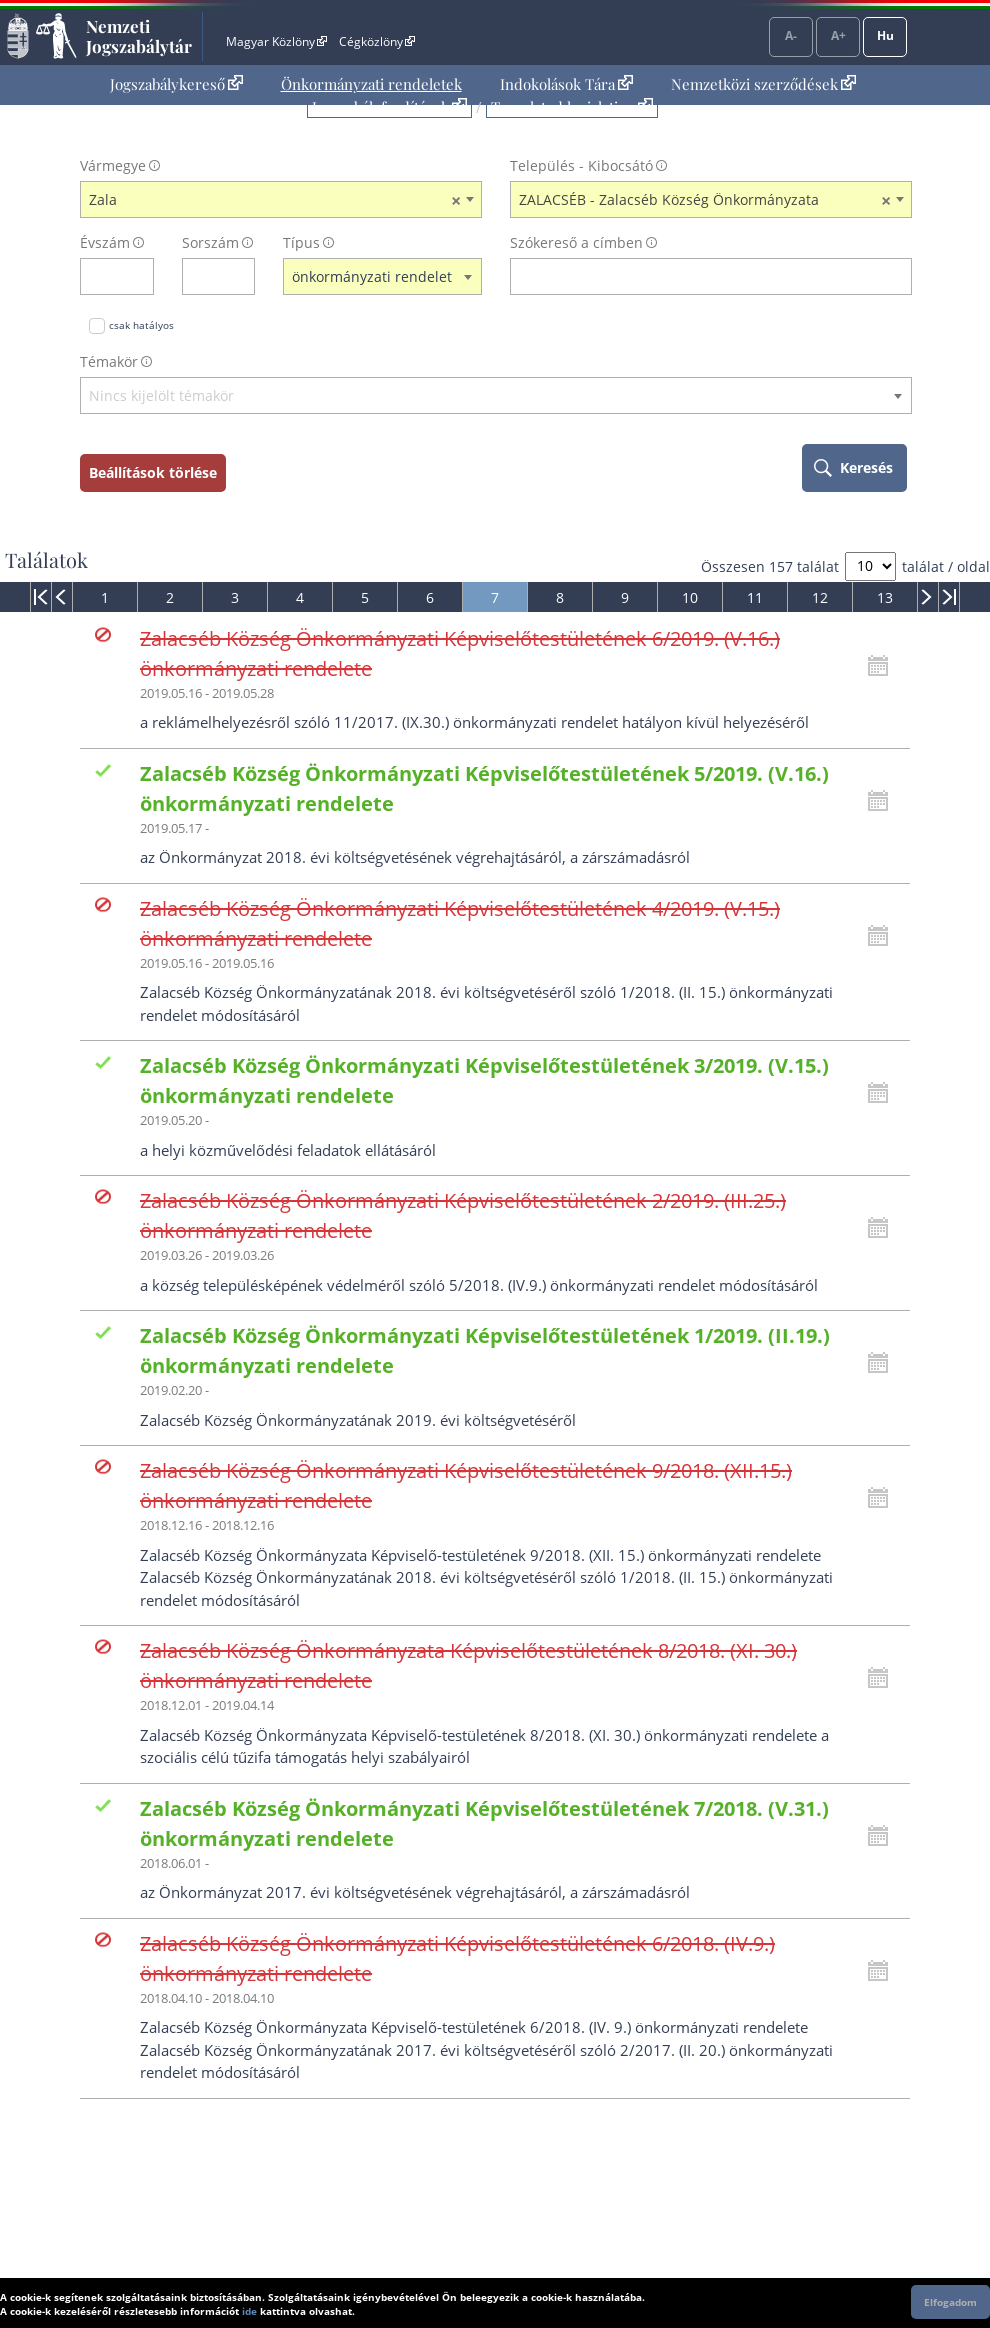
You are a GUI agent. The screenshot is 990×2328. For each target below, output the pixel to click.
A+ (838, 35)
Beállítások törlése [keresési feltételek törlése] (153, 472)
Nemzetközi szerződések (763, 84)
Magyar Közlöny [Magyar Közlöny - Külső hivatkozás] (276, 41)
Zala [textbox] (275, 200)
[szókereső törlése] (897, 276)
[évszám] (104, 276)
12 (820, 597)
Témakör (109, 361)
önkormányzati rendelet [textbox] (372, 276)
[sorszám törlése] (240, 276)
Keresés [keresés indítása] (866, 467)
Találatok (46, 560)
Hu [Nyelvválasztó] (885, 35)
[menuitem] (176, 84)
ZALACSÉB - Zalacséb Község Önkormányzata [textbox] (705, 200)
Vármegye (113, 165)
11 (755, 597)
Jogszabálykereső (176, 84)
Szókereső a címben (576, 242)
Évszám (105, 242)
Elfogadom (950, 2302)
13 (885, 597)
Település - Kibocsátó (581, 165)
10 (690, 597)
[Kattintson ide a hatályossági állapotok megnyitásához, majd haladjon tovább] (883, 666)
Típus (301, 242)
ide (249, 2311)
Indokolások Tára (566, 84)
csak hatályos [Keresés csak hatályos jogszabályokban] (141, 325)
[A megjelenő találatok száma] (870, 566)
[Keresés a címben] (698, 276)
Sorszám (210, 242)
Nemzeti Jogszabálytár (139, 36)
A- (791, 35)
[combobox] (281, 200)
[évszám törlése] (139, 276)
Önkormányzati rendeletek (371, 84)
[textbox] (496, 396)
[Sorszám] (206, 276)
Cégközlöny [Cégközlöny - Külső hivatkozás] (377, 41)
